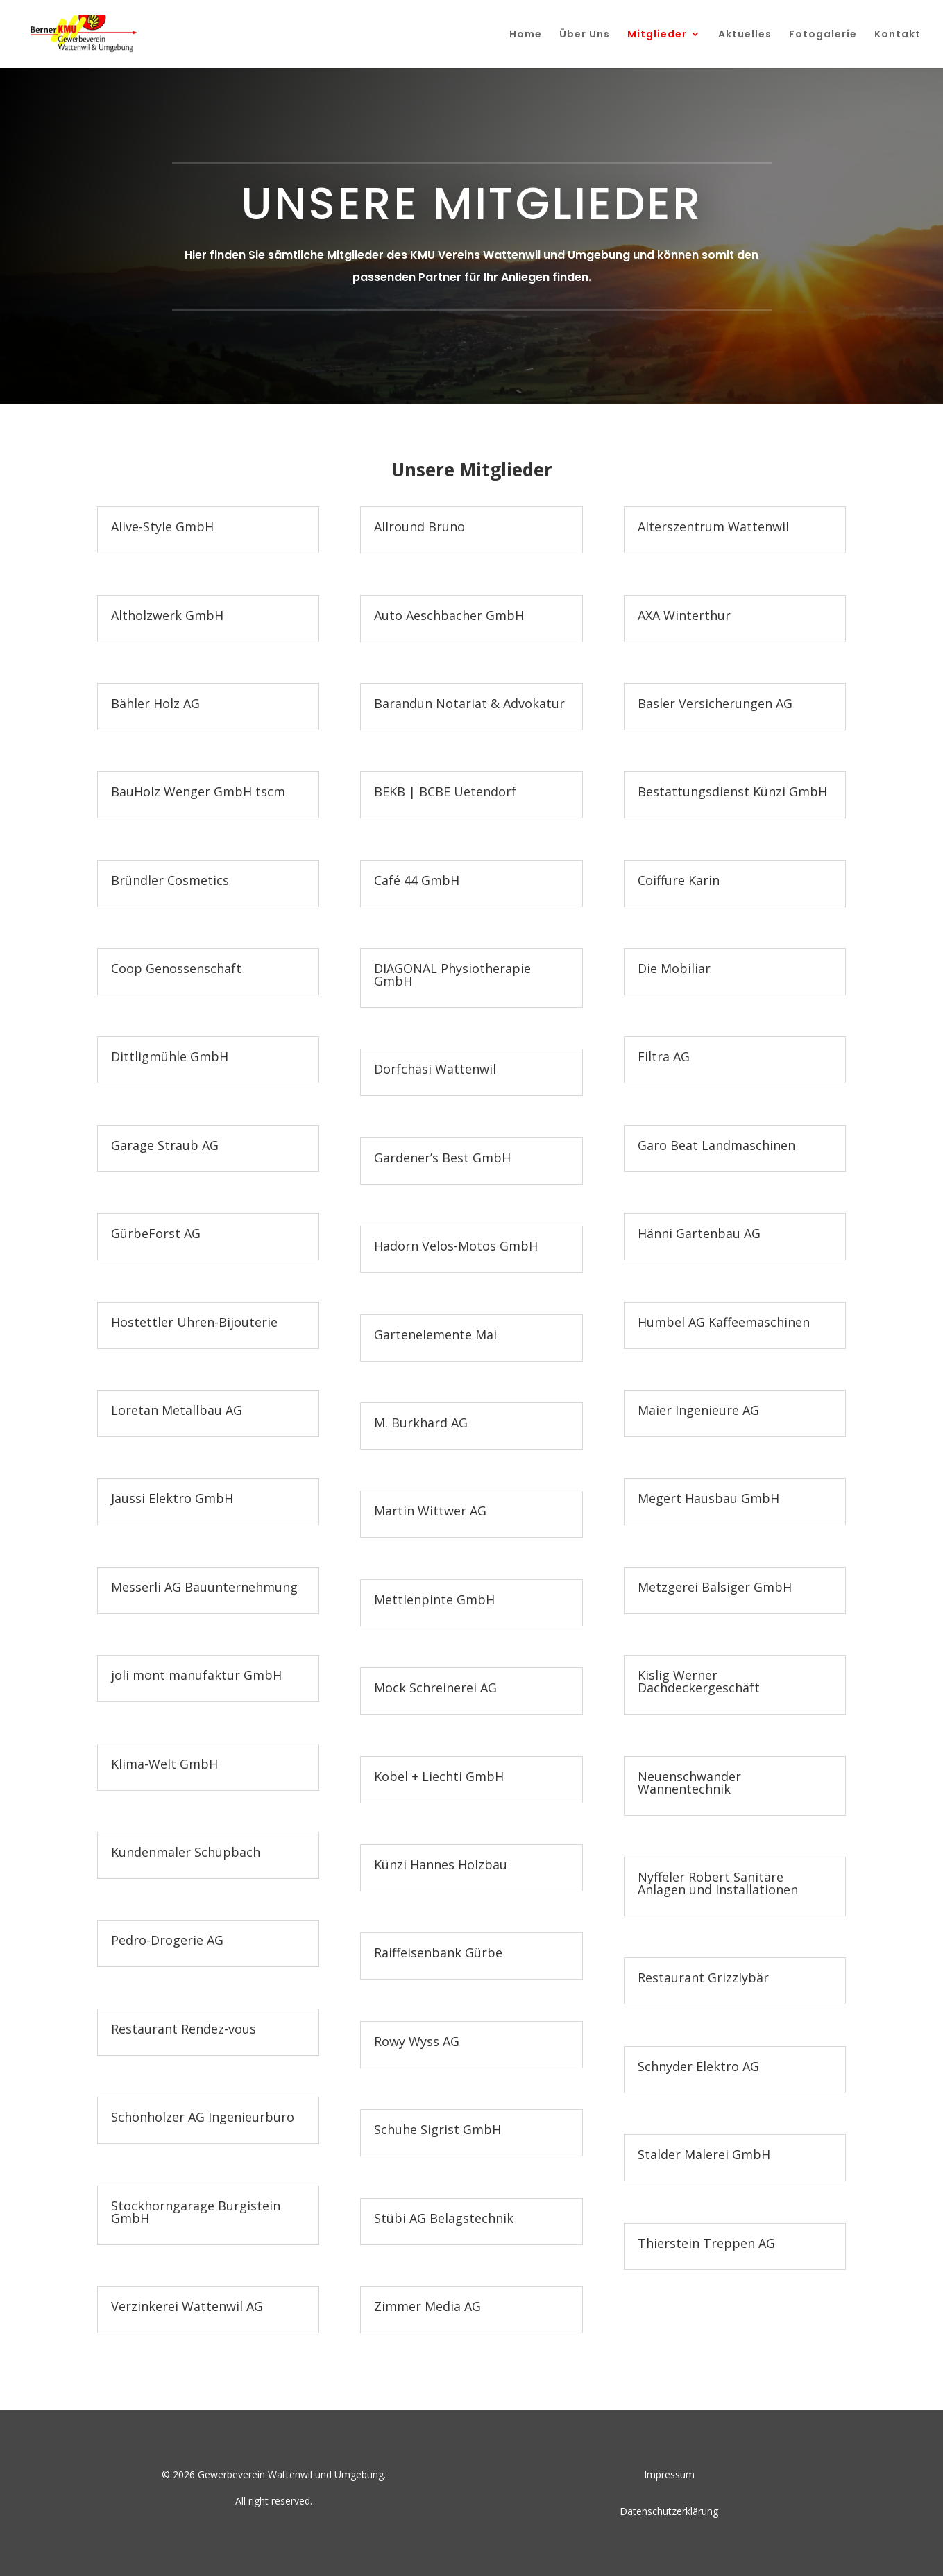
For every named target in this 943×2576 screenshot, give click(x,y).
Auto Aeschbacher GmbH (449, 615)
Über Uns (584, 35)
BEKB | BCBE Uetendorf (445, 791)
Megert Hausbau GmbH (708, 1498)
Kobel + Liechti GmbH (439, 1776)
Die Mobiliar (674, 968)
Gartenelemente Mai (435, 1334)
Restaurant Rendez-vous (183, 2028)
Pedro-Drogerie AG (167, 1940)
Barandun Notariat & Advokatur (469, 703)
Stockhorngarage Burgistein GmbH (195, 2211)
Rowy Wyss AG (416, 2041)
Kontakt (897, 35)
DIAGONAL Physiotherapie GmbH (452, 974)
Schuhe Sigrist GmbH (437, 2129)
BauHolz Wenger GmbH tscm (198, 791)
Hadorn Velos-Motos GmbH (456, 1245)
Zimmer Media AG (427, 2306)
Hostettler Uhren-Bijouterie (194, 1322)
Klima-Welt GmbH (164, 1763)
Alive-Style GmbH (162, 526)
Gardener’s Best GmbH (442, 1157)
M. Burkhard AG (421, 1422)
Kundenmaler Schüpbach (185, 1852)
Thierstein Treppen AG (706, 2243)
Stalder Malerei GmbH (704, 2154)
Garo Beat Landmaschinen (716, 1145)
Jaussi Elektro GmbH (172, 1498)
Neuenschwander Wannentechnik (689, 1782)
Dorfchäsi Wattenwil (435, 1069)
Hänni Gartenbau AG (699, 1233)
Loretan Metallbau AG (176, 1410)
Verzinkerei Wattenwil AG (187, 2306)
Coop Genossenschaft (176, 968)
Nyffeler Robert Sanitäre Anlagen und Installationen (718, 1883)
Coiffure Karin (679, 880)
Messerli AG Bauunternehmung (204, 1587)
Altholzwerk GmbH (167, 615)
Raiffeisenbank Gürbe (438, 1952)
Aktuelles (745, 35)
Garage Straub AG (165, 1145)
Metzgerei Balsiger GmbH (715, 1587)
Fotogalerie (823, 35)
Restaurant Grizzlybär (703, 1977)
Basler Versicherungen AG (715, 703)
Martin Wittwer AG (430, 1510)
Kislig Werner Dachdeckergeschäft (699, 1681)
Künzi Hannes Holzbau (440, 1864)
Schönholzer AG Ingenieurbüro (202, 2117)
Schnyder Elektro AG (698, 2066)
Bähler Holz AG (155, 703)
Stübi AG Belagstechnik (443, 2218)
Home (525, 35)
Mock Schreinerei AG (435, 1687)
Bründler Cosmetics (170, 880)
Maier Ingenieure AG (698, 1410)
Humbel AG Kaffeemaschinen (724, 1322)
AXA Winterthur (684, 615)
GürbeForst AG (156, 1233)
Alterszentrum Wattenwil (713, 526)
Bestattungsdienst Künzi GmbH (732, 791)
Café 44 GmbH (416, 880)
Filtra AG (664, 1056)
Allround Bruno (419, 526)
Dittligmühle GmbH (169, 1056)
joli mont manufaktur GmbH (196, 1675)
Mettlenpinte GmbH (434, 1599)
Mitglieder (657, 35)
